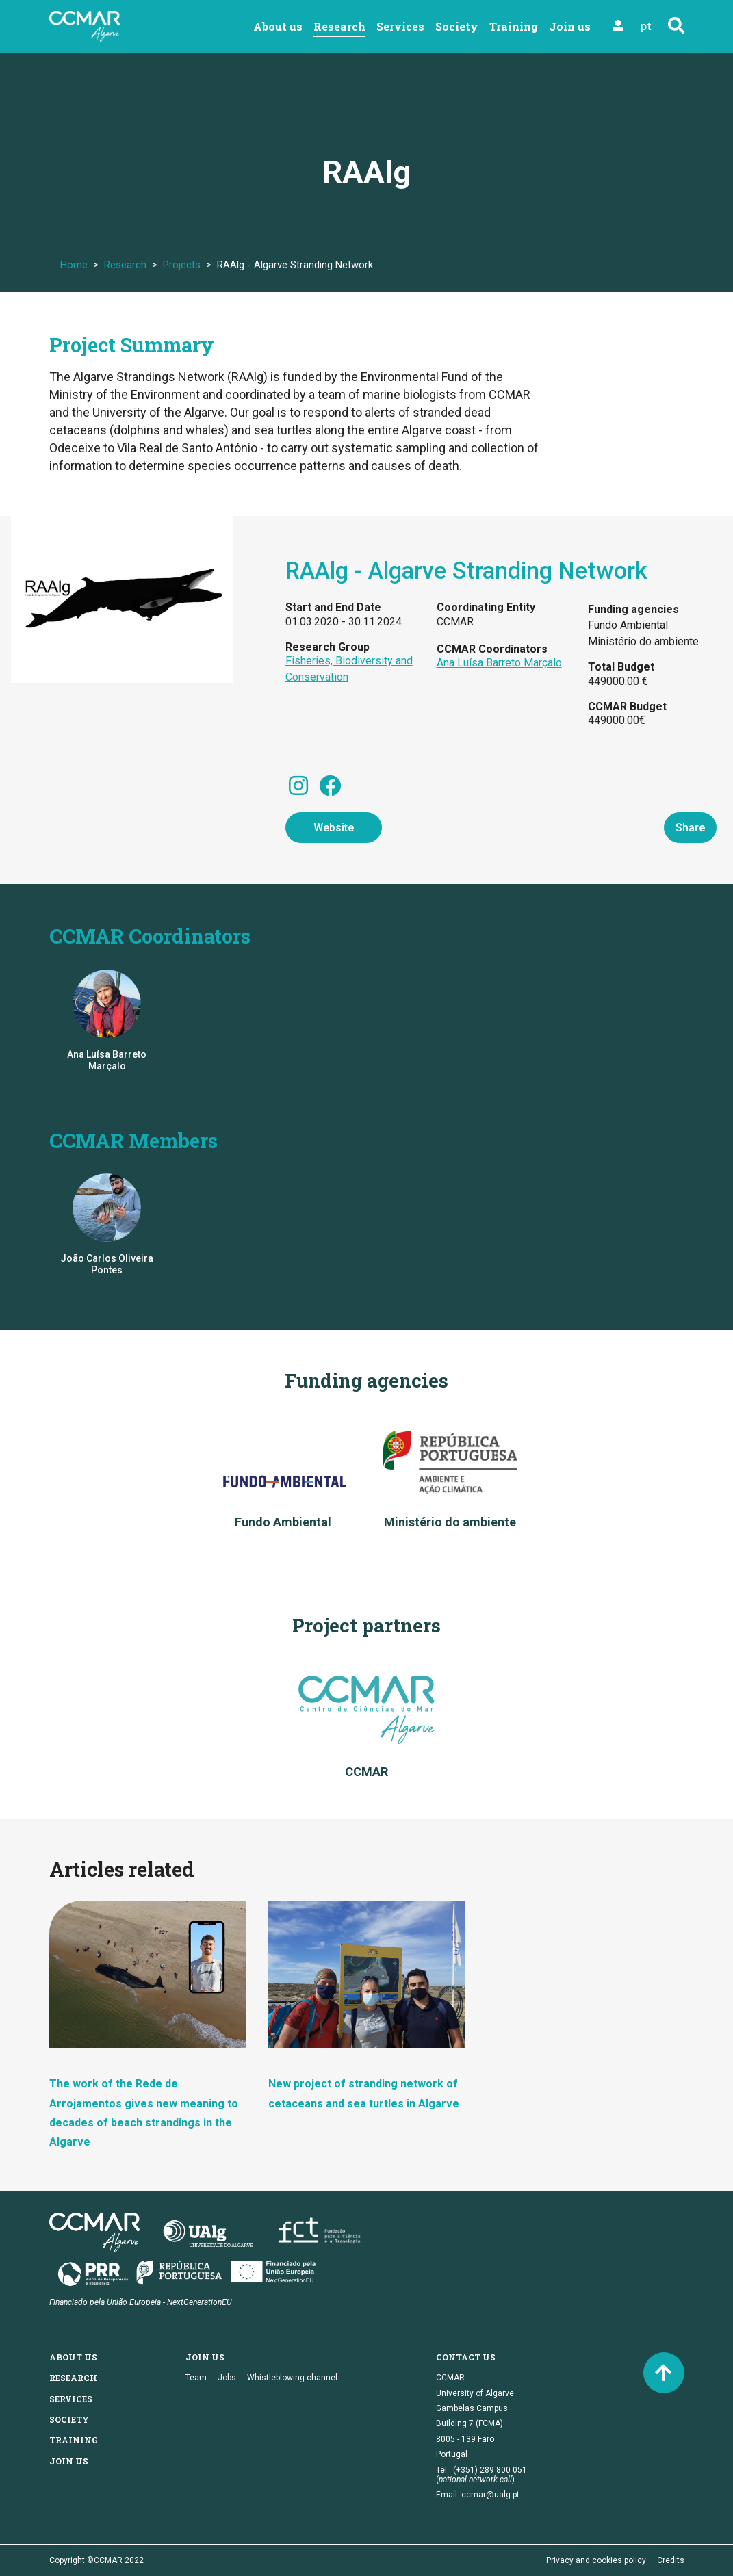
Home (74, 265)
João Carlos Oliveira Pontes (106, 1264)
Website (333, 827)
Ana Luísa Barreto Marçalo (499, 662)
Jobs (227, 2377)
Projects (182, 265)
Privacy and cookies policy (596, 2560)
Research (339, 26)
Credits (670, 2560)
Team (196, 2377)
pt (646, 25)
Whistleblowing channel (292, 2377)
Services (400, 26)
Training (513, 26)
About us (278, 26)
